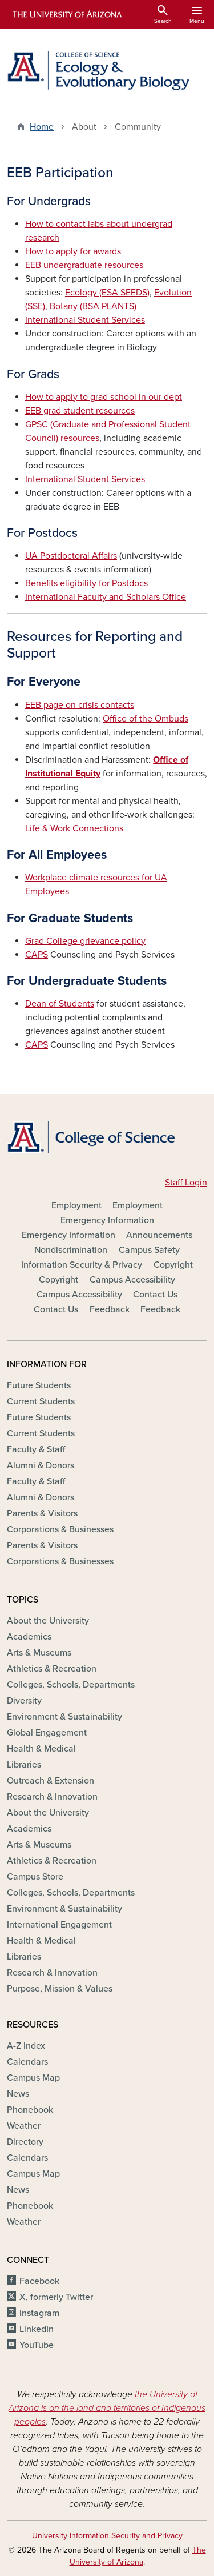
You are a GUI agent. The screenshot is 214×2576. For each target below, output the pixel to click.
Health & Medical (41, 1748)
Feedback (110, 1309)
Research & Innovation (52, 1796)
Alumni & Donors (40, 1465)
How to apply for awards (73, 251)
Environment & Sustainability (64, 1716)
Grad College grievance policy (85, 941)
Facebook (39, 2281)
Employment (76, 1205)
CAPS (36, 954)
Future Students (39, 1385)
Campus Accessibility (132, 1279)
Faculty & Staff (36, 1449)
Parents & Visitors (42, 1513)
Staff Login (186, 1182)
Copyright (173, 1265)
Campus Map (33, 2078)
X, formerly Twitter (56, 2297)
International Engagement (59, 1924)
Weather (24, 2126)
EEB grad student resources (80, 410)
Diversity (24, 1700)
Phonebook (30, 2110)
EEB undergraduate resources (84, 265)
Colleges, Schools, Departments (71, 1684)
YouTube (36, 2345)
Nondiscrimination (70, 1250)
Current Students (41, 1401)
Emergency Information (107, 1220)
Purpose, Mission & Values (59, 1988)
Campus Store (35, 1876)
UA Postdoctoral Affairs (71, 556)
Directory (25, 2142)
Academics (29, 1636)
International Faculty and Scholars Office (105, 597)
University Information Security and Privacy (107, 2536)
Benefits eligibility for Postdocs (87, 583)
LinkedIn (36, 2329)
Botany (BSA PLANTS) (93, 306)
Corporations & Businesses (60, 1529)
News (18, 2094)
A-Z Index (26, 2046)
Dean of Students (59, 1003)
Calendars (27, 2062)
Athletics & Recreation (51, 1668)
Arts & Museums (39, 1652)
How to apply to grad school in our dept (103, 397)
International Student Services (85, 320)
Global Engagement (47, 1732)
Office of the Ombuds (145, 718)
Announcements (159, 1235)
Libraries (24, 1764)
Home (42, 127)
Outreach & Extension (50, 1780)
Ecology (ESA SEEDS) (107, 292)
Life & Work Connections (74, 828)
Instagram (39, 2313)
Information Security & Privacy (81, 1265)
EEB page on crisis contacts (79, 705)
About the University (48, 1620)
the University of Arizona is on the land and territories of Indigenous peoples (107, 2408)
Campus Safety (149, 1250)
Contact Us (155, 1294)
